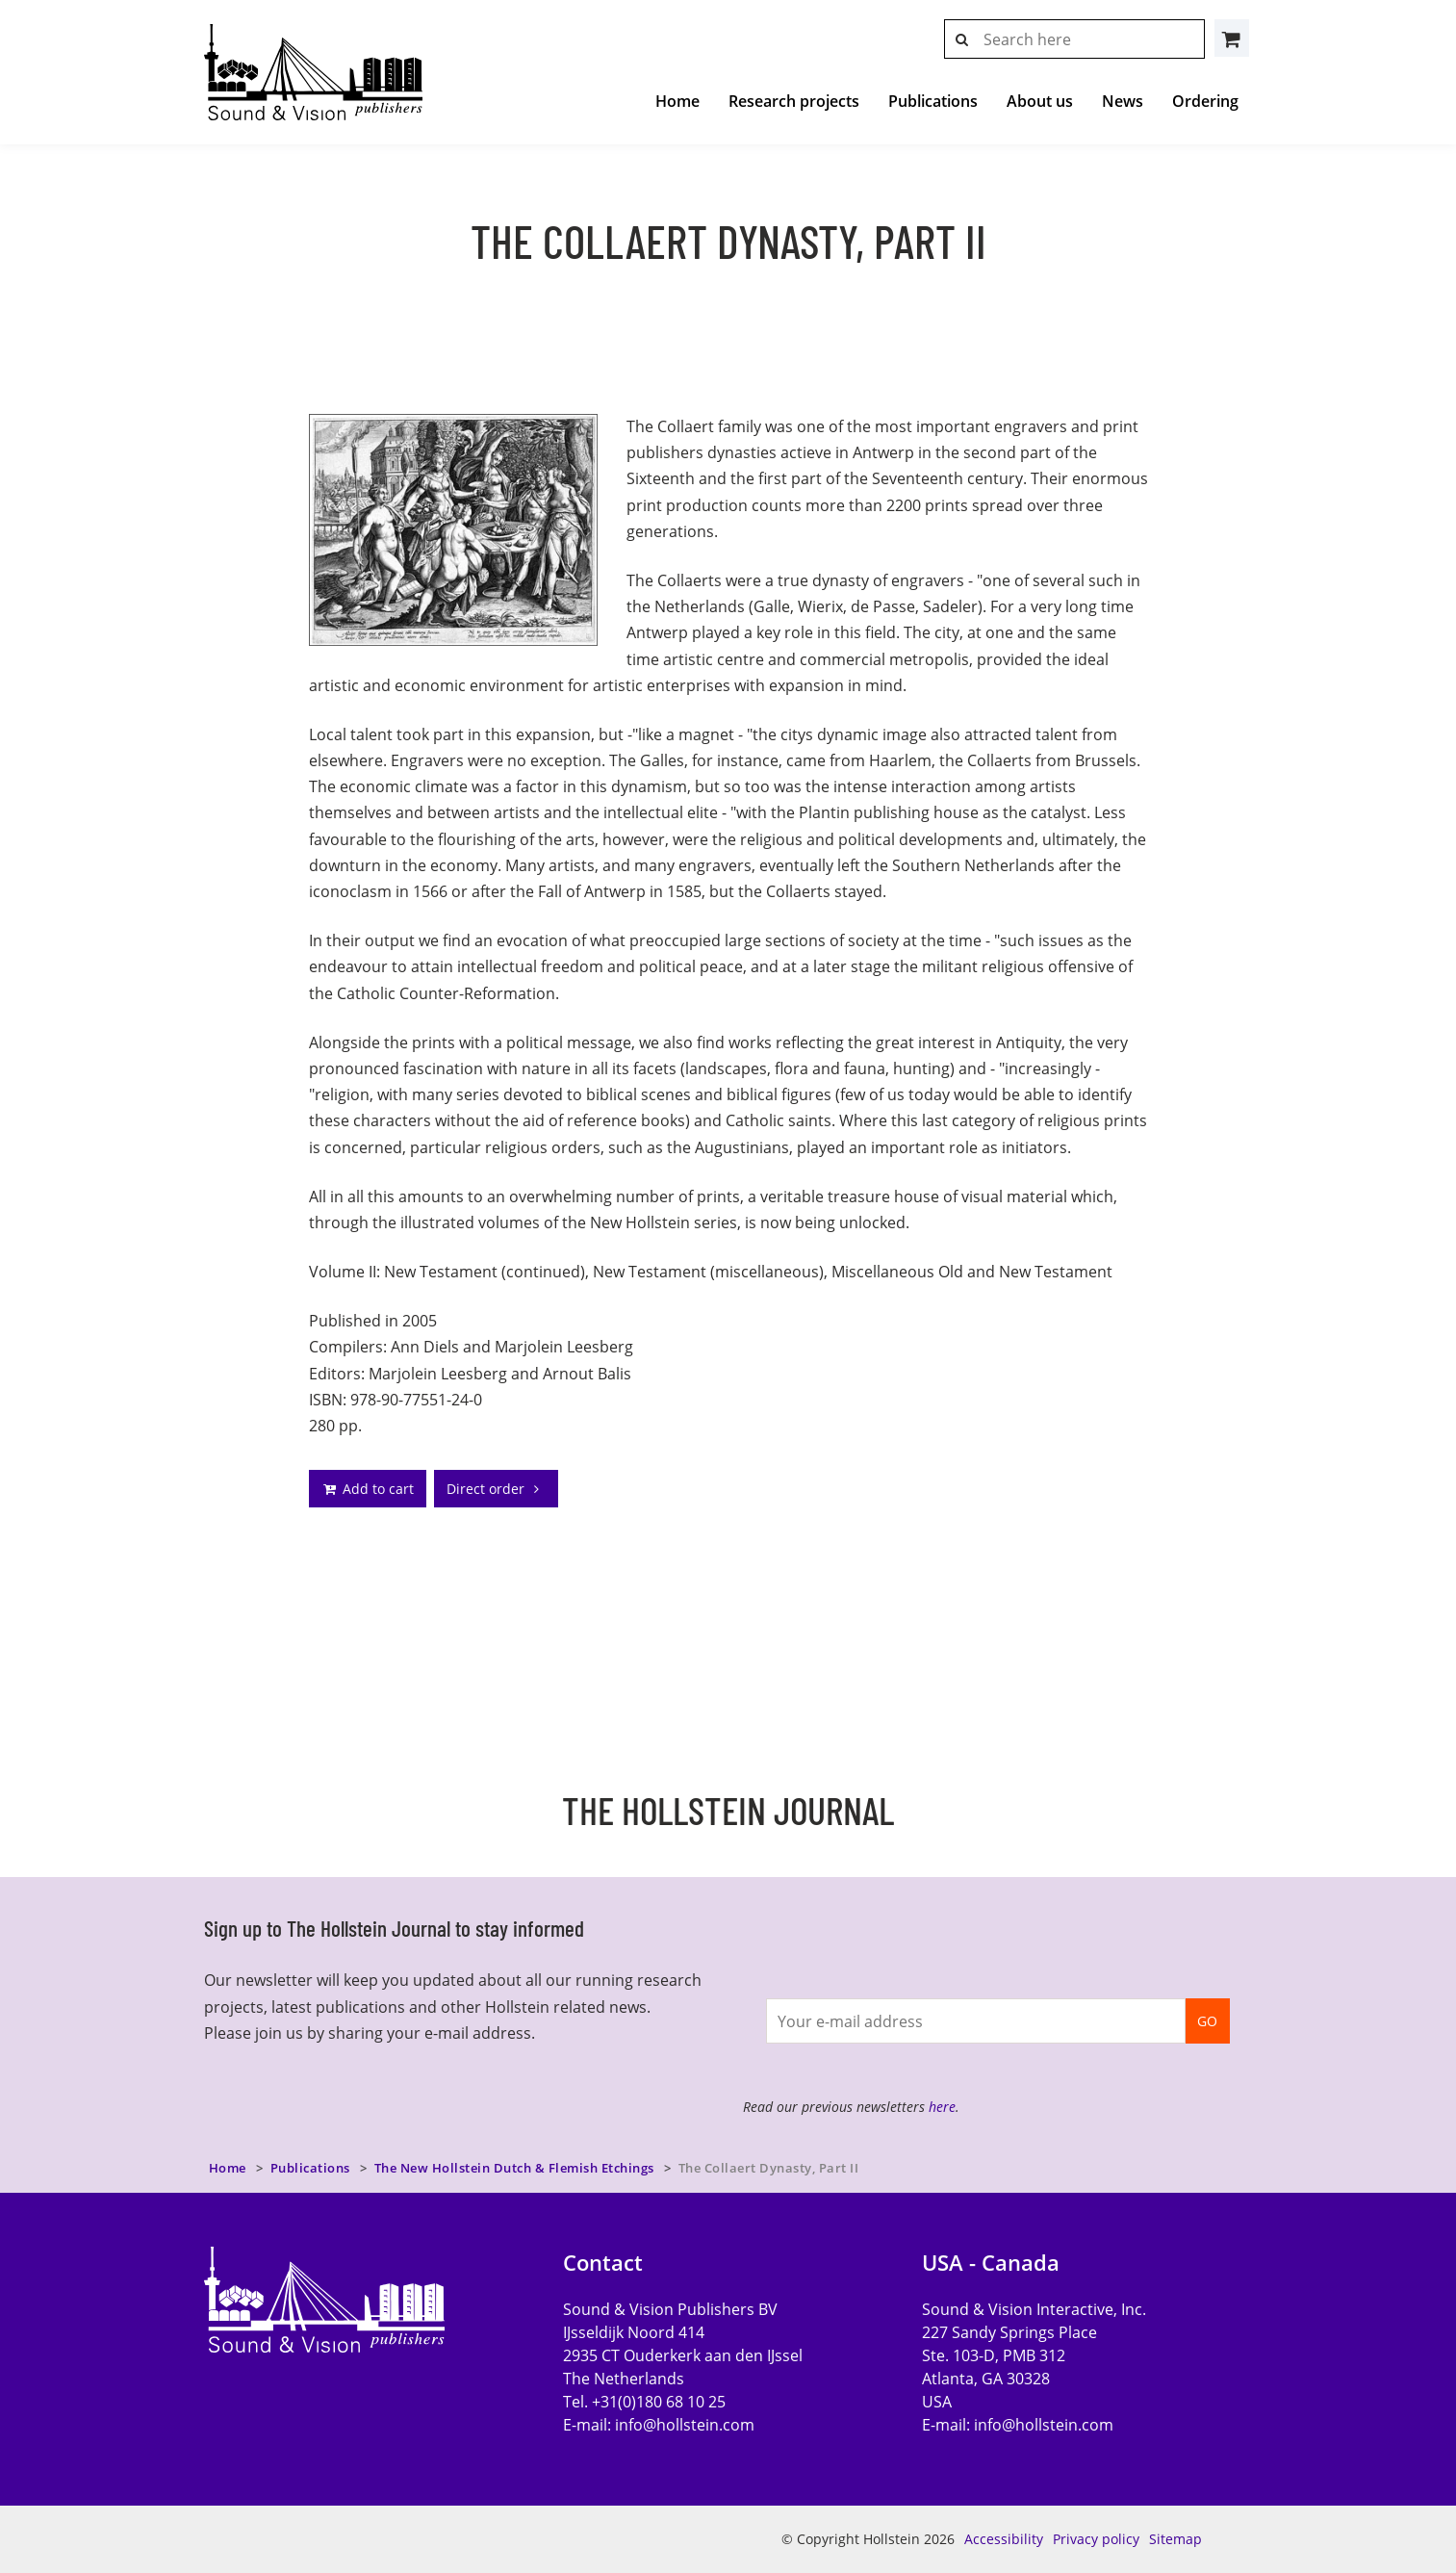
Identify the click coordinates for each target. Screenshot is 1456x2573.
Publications (933, 101)
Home (677, 101)
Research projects (793, 101)
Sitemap (1175, 2539)
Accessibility (1003, 2539)
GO (1207, 2021)
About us (1040, 101)
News (1122, 101)
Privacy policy (1096, 2539)
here (942, 2106)
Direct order (496, 1488)
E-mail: (658, 2424)
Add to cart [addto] (367, 1488)
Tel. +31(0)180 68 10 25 (644, 2401)
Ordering (1205, 101)
